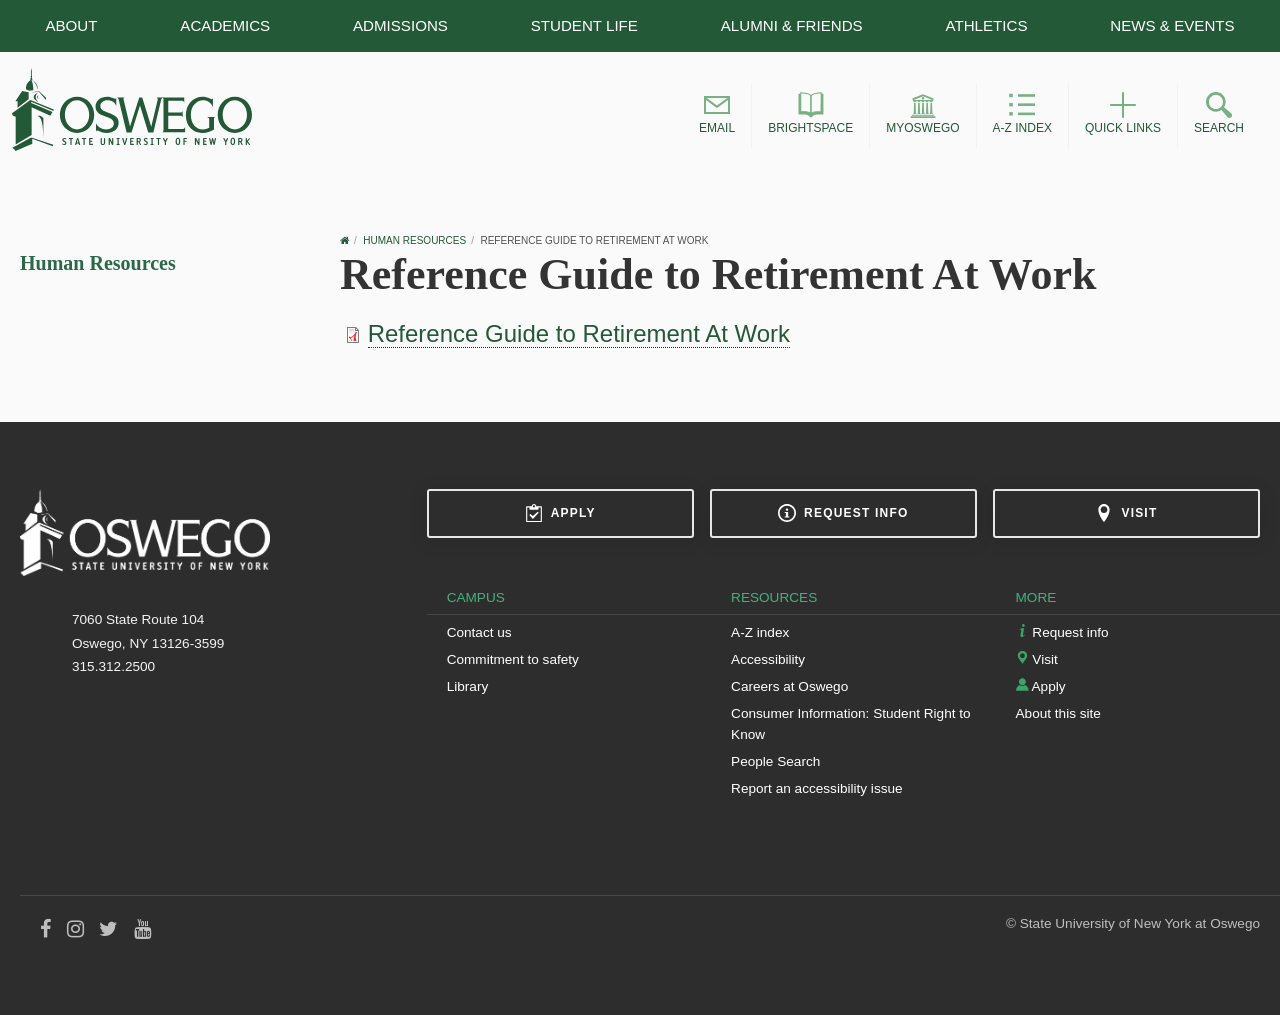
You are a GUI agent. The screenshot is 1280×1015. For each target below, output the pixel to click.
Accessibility (768, 659)
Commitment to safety (513, 659)
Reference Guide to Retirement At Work (579, 333)
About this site (1058, 713)
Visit (1126, 513)
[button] (717, 116)
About (71, 25)
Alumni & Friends (792, 25)
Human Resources (98, 263)
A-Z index (760, 632)
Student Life (584, 25)
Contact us (479, 632)
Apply (560, 513)
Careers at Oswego (789, 686)
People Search (775, 761)
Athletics (987, 25)
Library (468, 686)
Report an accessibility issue (817, 788)
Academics (225, 25)
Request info (843, 513)
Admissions (400, 25)
